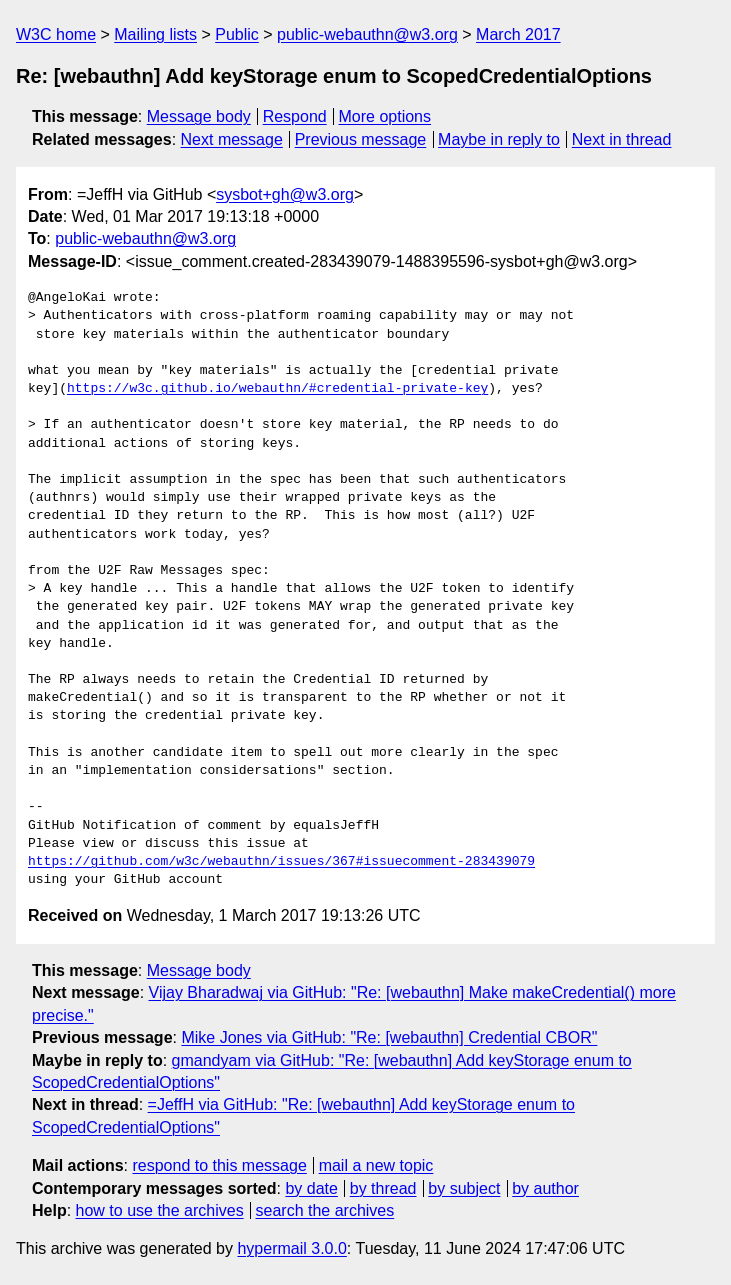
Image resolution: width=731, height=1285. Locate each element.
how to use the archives (160, 1210)
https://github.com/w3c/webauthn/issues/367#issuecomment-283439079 (281, 862)
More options (385, 116)
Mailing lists (155, 34)
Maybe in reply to (499, 139)
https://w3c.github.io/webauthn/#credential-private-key (277, 389)
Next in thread (622, 139)
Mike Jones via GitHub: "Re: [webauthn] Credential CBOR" (389, 1037)
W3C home (56, 34)
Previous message (361, 139)
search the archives (325, 1210)
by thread (383, 1188)
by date (311, 1188)
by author (545, 1188)
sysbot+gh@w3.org (285, 194)
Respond (295, 116)
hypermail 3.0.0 (291, 1248)
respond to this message (219, 1165)
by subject (464, 1188)
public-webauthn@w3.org (367, 34)
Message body (199, 116)
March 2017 (518, 34)
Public (237, 34)
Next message (232, 139)
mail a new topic (376, 1165)
